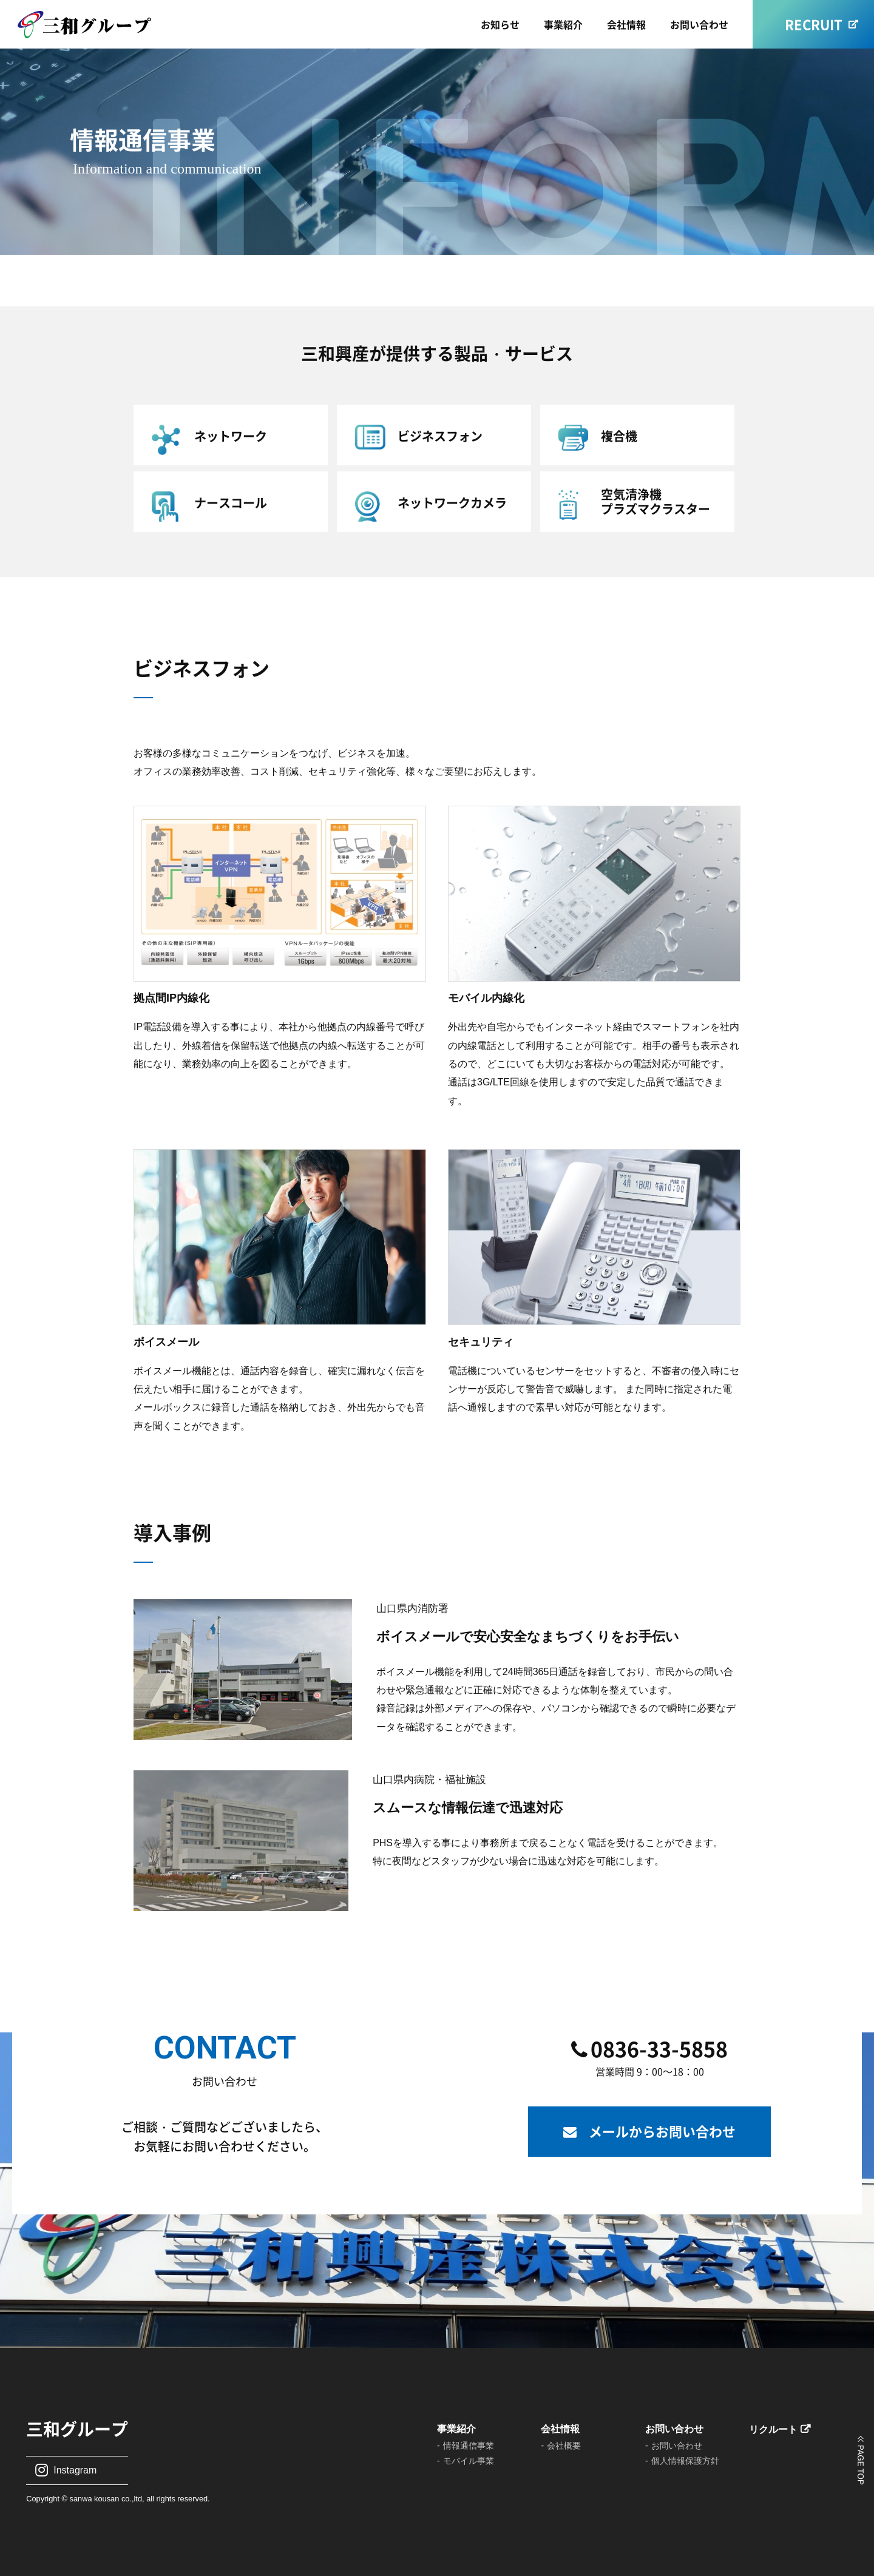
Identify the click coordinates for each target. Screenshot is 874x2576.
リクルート (773, 2429)
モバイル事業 (468, 2461)
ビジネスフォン (440, 436)
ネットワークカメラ (452, 502)
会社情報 (626, 24)
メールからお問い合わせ (662, 2131)
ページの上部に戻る (860, 2460)
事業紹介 (563, 24)
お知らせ (500, 24)
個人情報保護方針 (685, 2461)
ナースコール (230, 502)
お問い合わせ (699, 24)
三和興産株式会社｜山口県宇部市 (99, 24)
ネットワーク (230, 436)
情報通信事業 (468, 2445)
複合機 (619, 436)
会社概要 (564, 2445)
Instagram (75, 2470)
